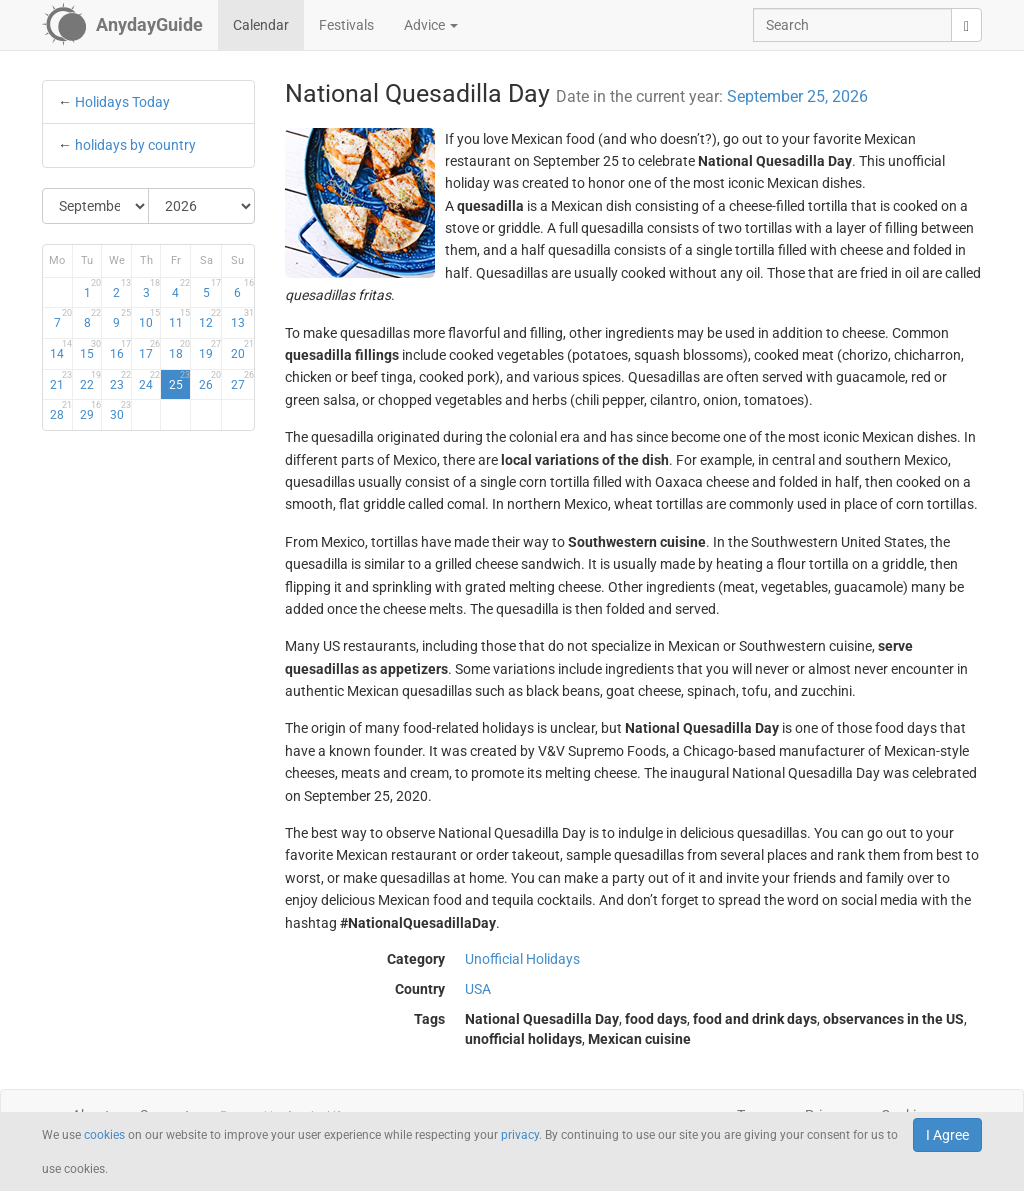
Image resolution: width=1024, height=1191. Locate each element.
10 (149, 319)
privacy (520, 1135)
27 (242, 381)
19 (210, 350)
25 (179, 381)
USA (478, 989)
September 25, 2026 (797, 96)
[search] (966, 25)
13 (242, 319)
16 (120, 350)
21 (60, 381)
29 (90, 411)
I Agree (947, 1135)
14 (60, 350)
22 (90, 381)
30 (120, 411)
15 (90, 350)
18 (179, 350)
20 (242, 350)
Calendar (261, 25)
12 (210, 319)
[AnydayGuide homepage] (122, 25)
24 (149, 381)
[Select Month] (96, 206)
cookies (104, 1135)
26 (210, 381)
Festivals (346, 25)
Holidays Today (122, 102)
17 (149, 350)
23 (120, 381)
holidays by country (135, 145)
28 (60, 411)
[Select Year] (201, 206)
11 (179, 319)
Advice (431, 25)
